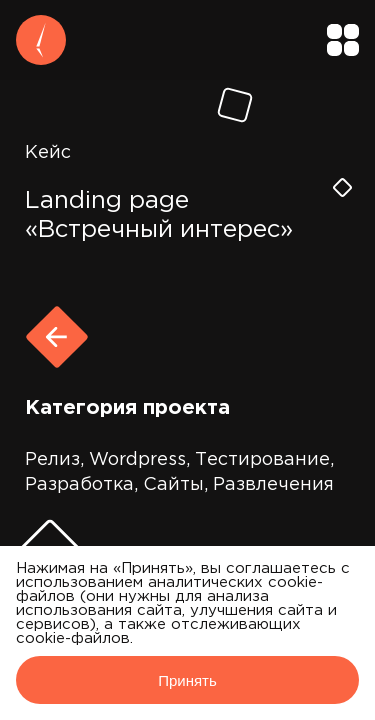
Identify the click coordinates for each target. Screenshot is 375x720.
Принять (187, 680)
